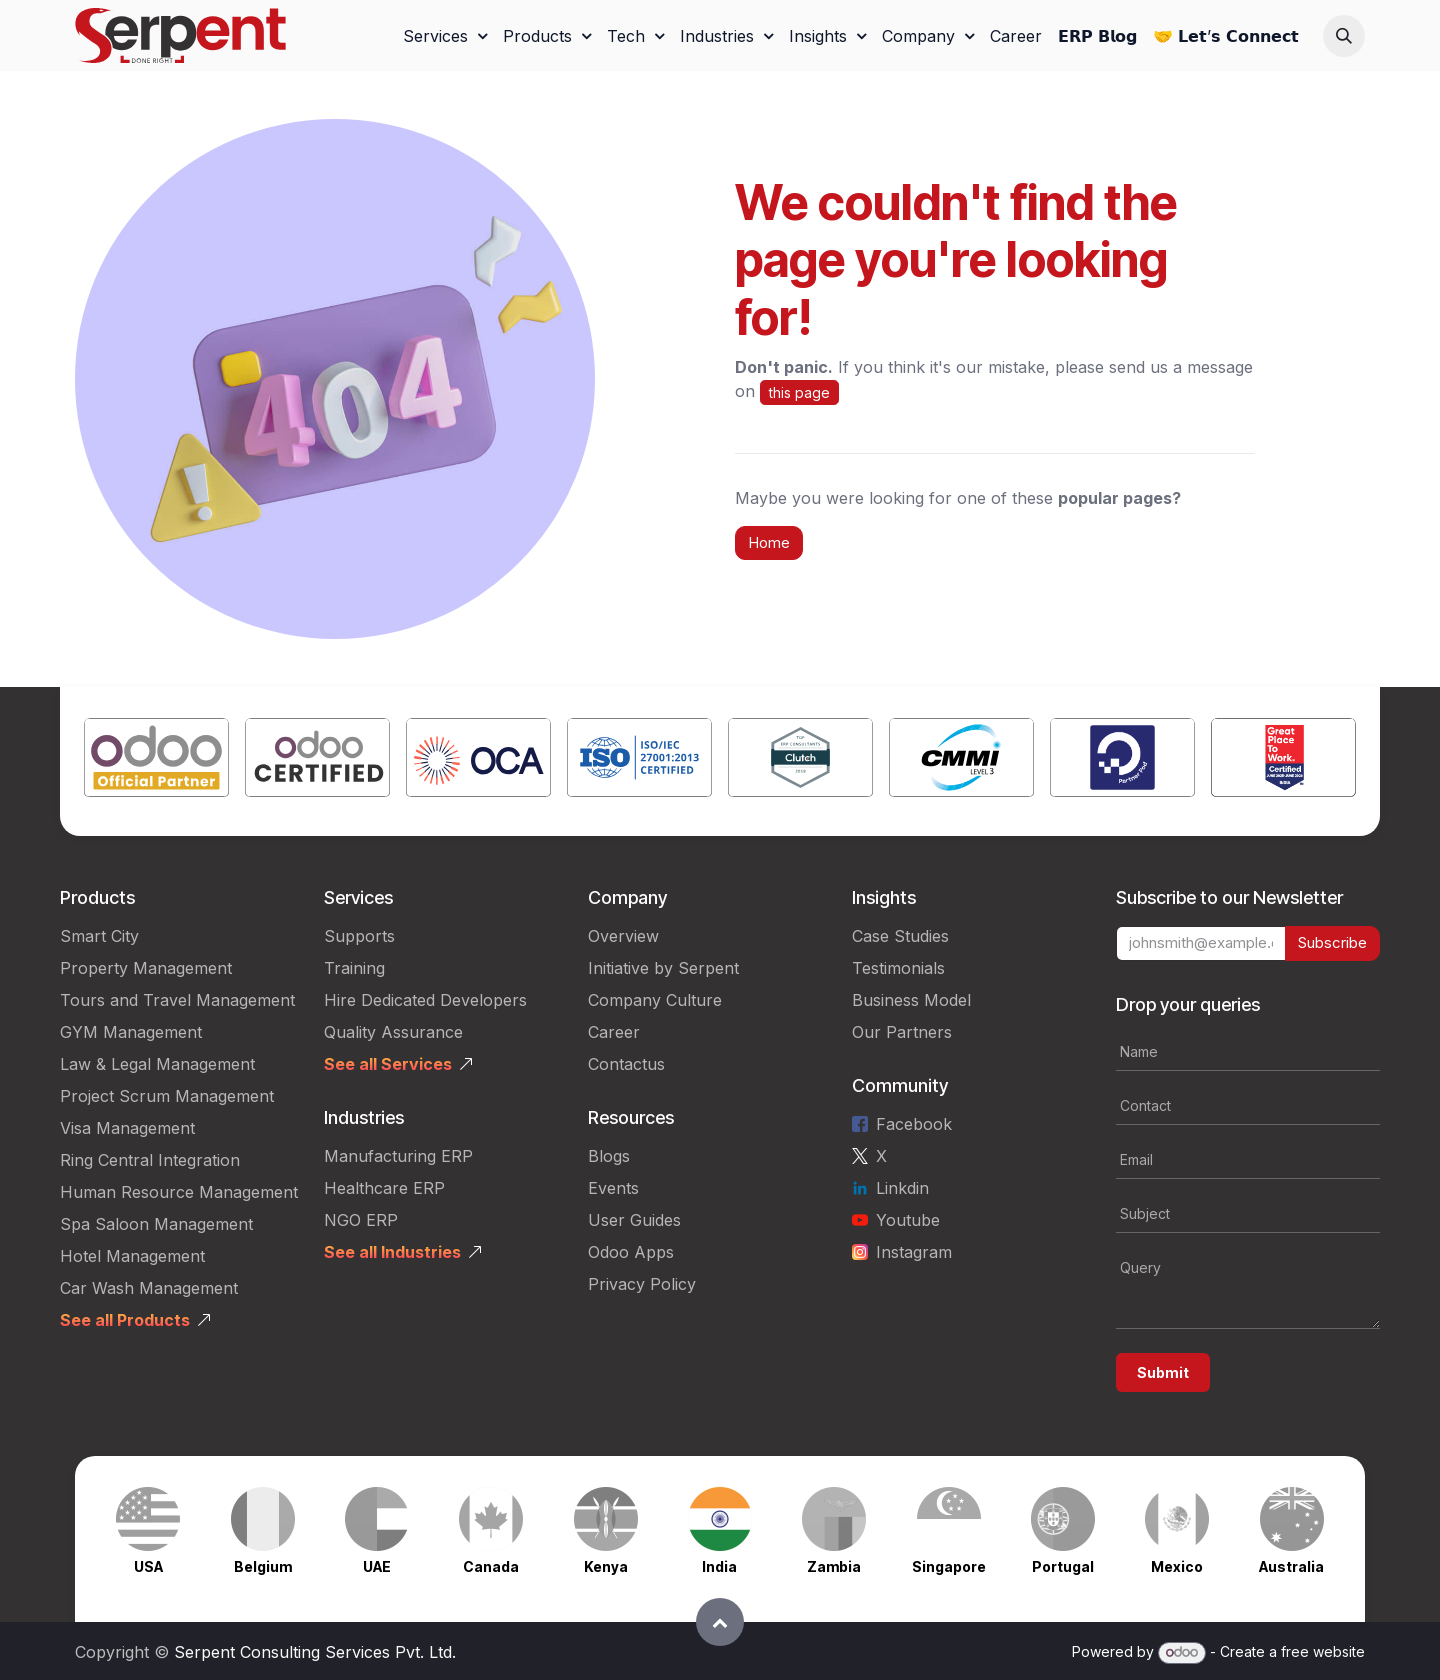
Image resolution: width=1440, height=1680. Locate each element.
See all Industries (392, 1252)
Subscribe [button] (1332, 942)
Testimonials (898, 968)
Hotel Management (132, 1256)
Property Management (146, 968)
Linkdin (902, 1188)
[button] (1344, 36)
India (719, 1566)
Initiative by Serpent (663, 968)
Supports (359, 936)
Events (613, 1188)
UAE (377, 1566)
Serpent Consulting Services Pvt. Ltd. (315, 1652)
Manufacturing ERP (398, 1156)
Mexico (1177, 1566)
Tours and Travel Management (177, 1000)
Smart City (99, 936)
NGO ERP (361, 1220)
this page (799, 392)
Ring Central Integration (150, 1160)
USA (148, 1566)
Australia (1291, 1566)
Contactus (626, 1064)
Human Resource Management (179, 1192)
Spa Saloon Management (156, 1224)
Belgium (263, 1566)
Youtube (908, 1220)
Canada (491, 1566)
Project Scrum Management (167, 1096)
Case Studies (900, 936)
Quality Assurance (393, 1032)
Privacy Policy (642, 1284)
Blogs (609, 1156)
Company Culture (655, 1000)
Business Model (911, 1000)
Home (769, 542)
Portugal (1063, 1566)
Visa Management (127, 1128)
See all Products (125, 1320)
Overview (623, 936)
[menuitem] (445, 36)
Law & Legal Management (157, 1064)
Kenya (606, 1566)
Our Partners (902, 1032)
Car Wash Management (149, 1288)
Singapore (949, 1566)
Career (614, 1032)
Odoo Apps (631, 1252)
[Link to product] (156, 761)
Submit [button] (1163, 1372)
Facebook (914, 1124)
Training (354, 968)
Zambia (834, 1566)
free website (1323, 1651)
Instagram (914, 1252)
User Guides (634, 1220)
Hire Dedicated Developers (425, 1000)
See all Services (388, 1064)
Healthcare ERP (384, 1188)
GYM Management (131, 1032)
